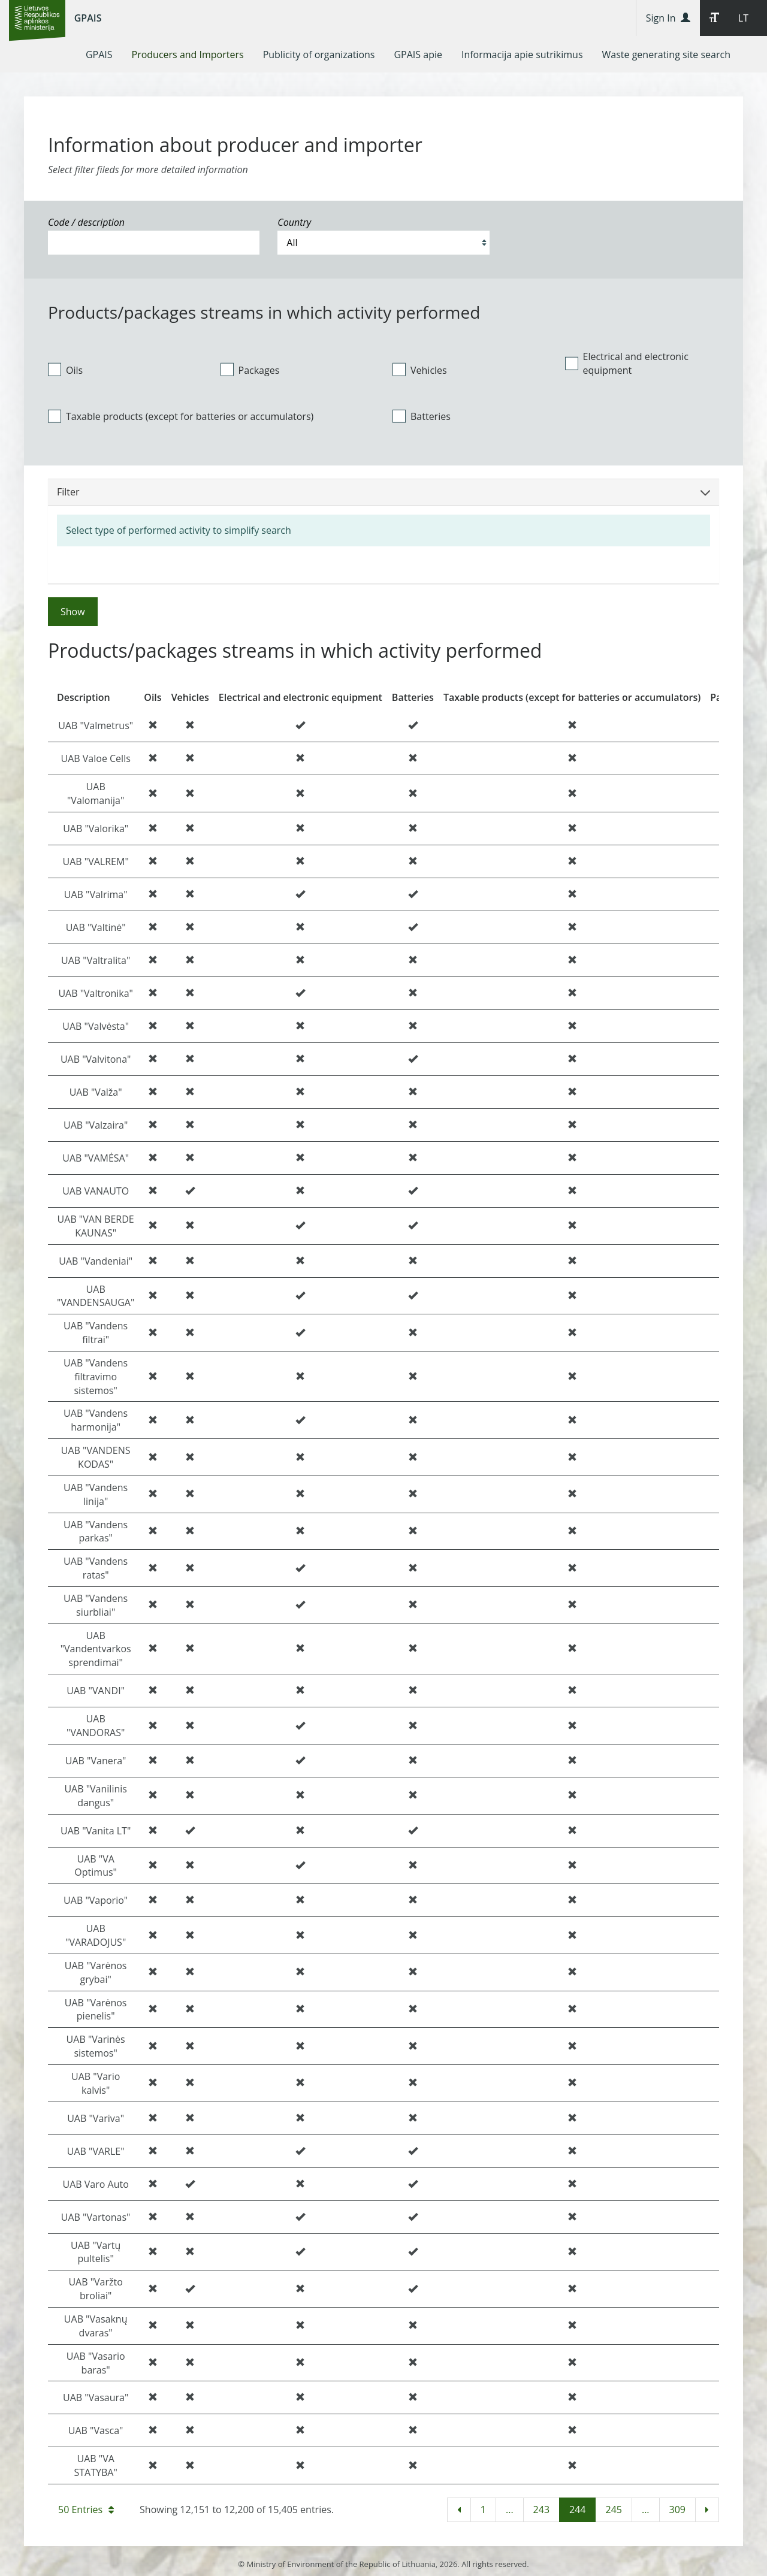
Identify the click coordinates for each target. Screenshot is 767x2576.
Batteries (421, 416)
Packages (250, 369)
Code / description (86, 222)
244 (577, 2509)
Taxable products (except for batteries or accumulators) (180, 416)
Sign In (668, 18)
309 (677, 2509)
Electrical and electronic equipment (627, 363)
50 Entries (86, 2509)
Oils (65, 369)
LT (743, 18)
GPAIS (88, 18)
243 (541, 2509)
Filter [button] (383, 491)
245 (613, 2509)
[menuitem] (99, 54)
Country (294, 222)
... (510, 2509)
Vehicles (419, 369)
